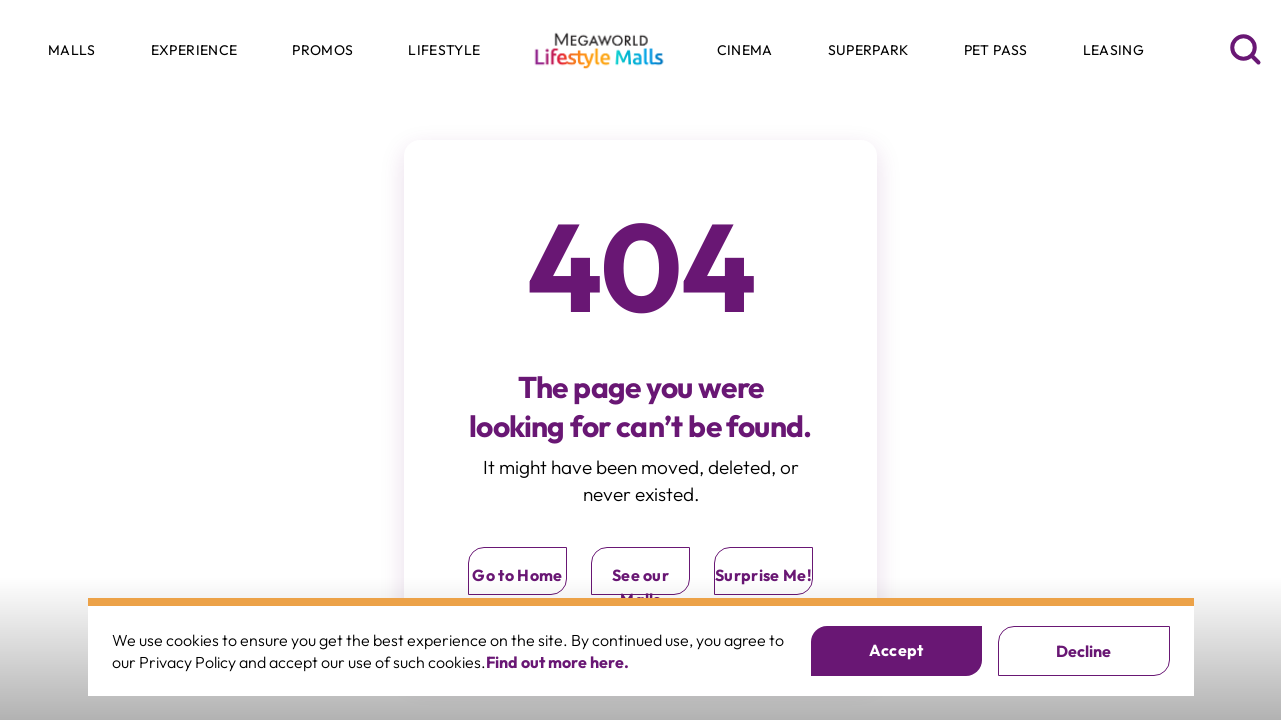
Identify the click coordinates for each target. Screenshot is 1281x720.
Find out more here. (557, 662)
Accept (896, 650)
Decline (1083, 651)
